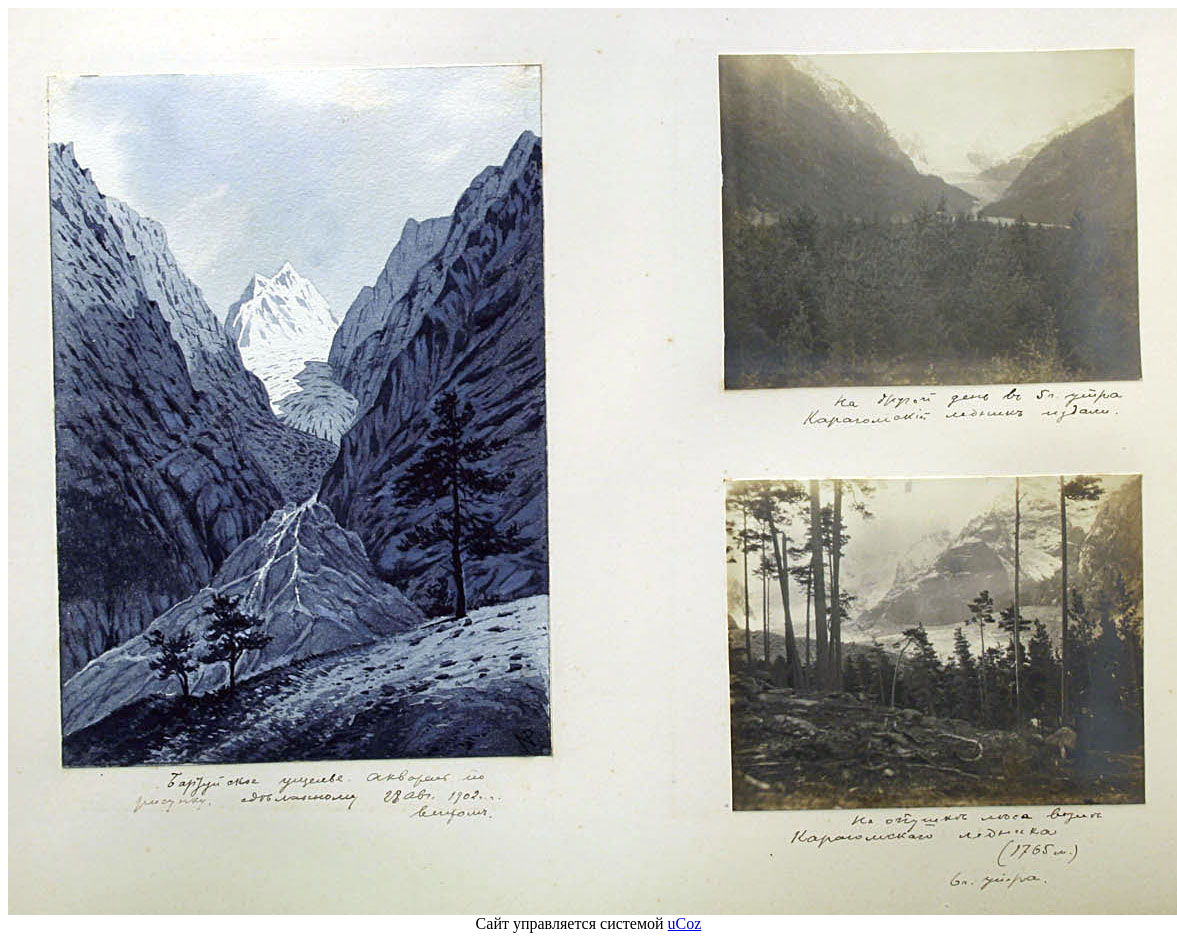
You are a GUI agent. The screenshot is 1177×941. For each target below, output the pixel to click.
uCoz (685, 923)
